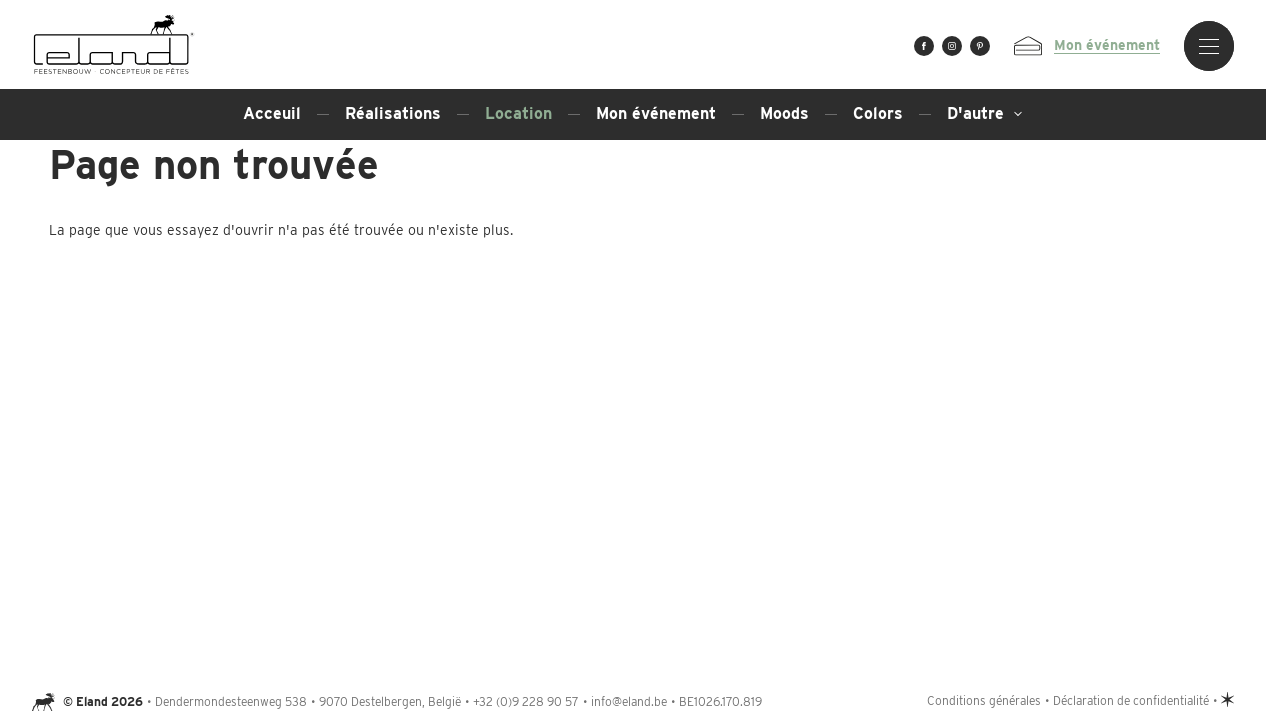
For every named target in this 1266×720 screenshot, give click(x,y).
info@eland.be (629, 701)
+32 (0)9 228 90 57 (526, 701)
